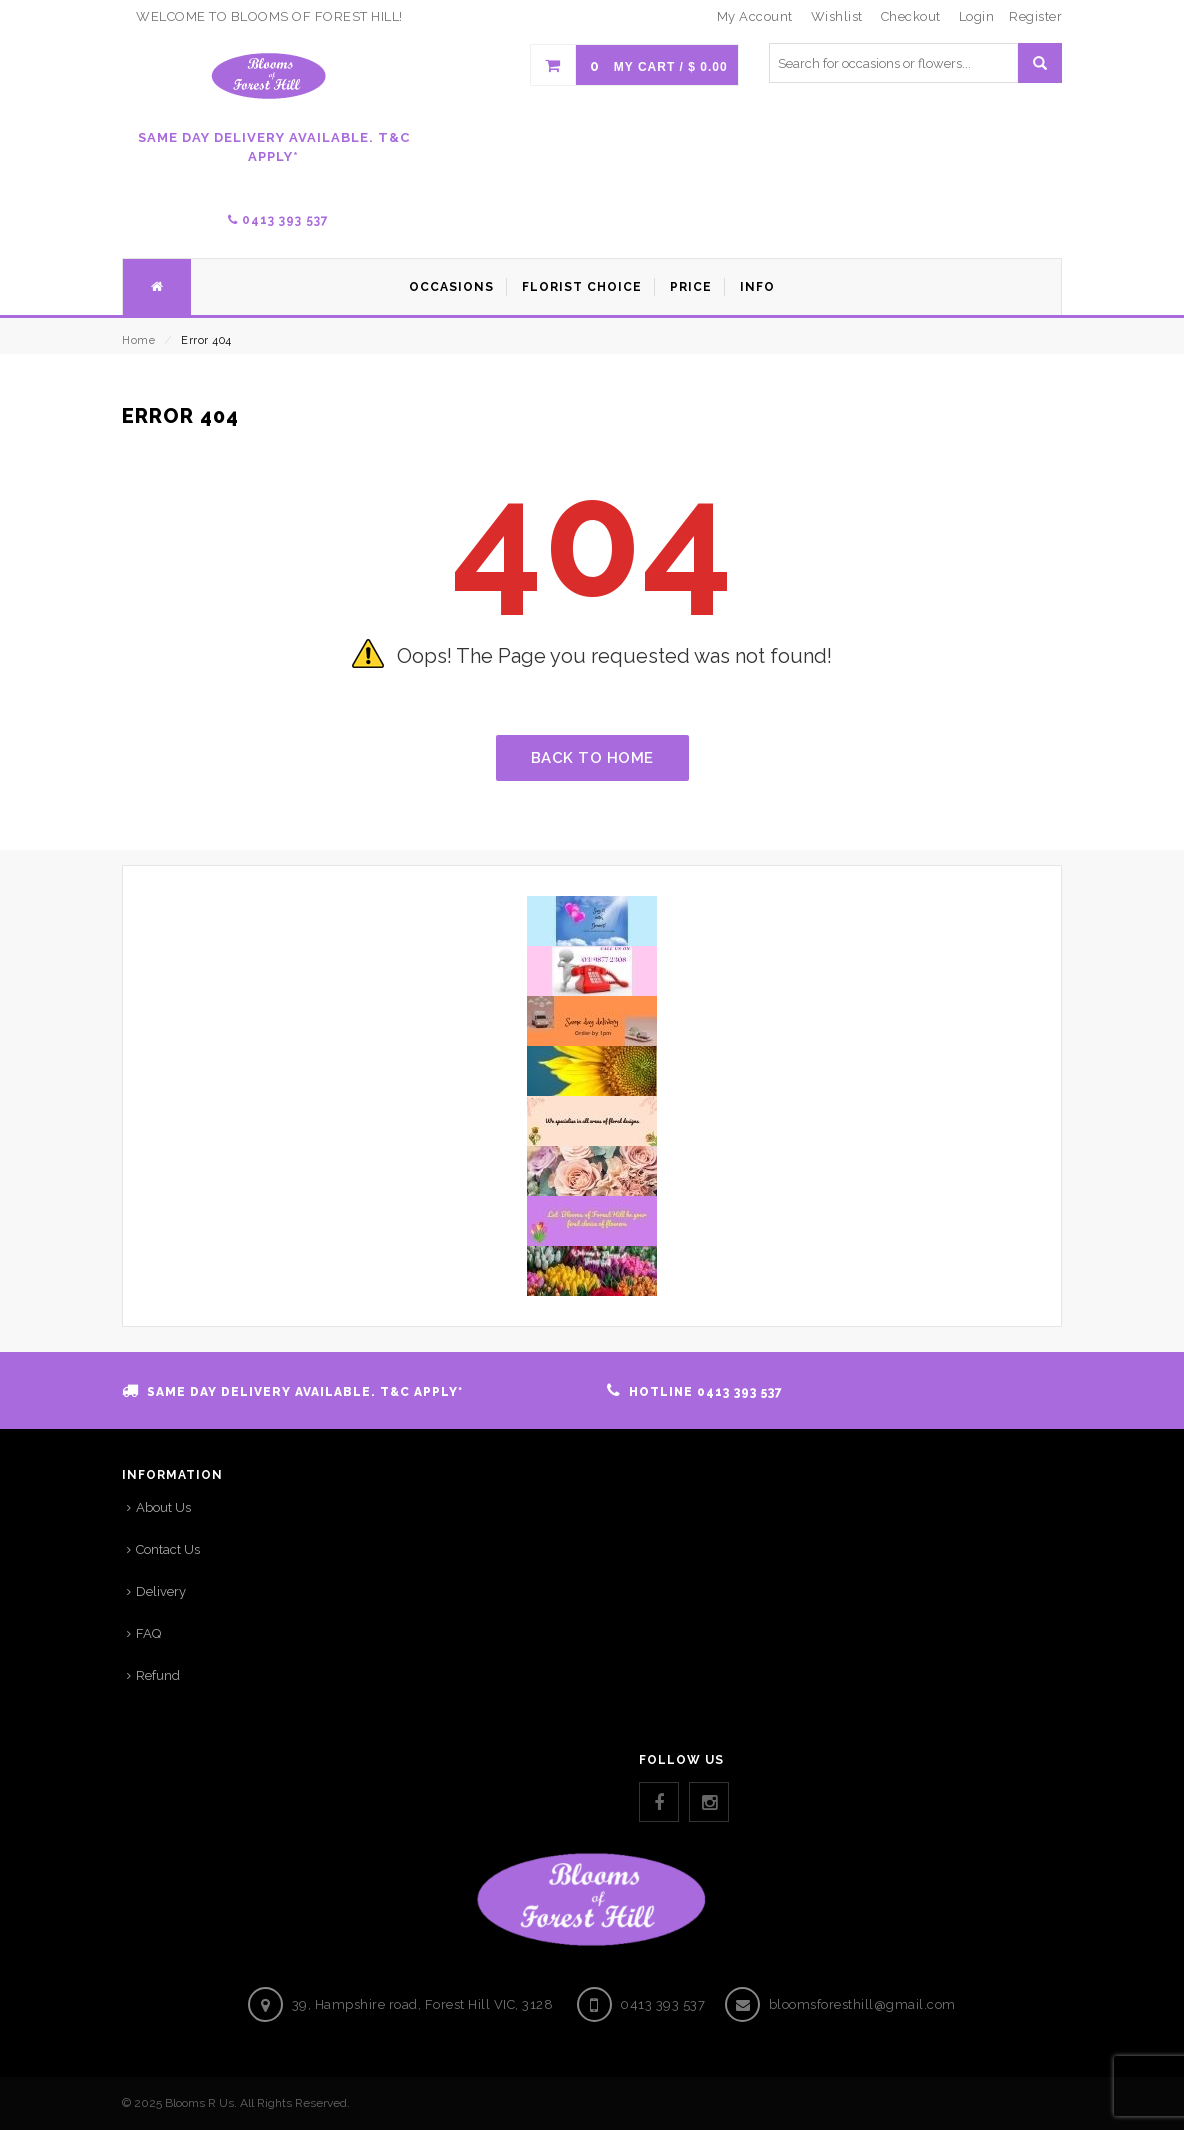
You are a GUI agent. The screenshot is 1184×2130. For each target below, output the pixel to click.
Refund (158, 1675)
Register (1035, 16)
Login (977, 16)
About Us (163, 1507)
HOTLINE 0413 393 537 (706, 1392)
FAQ (148, 1633)
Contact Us (168, 1549)
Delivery (161, 1591)
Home (138, 340)
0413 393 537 (278, 220)
